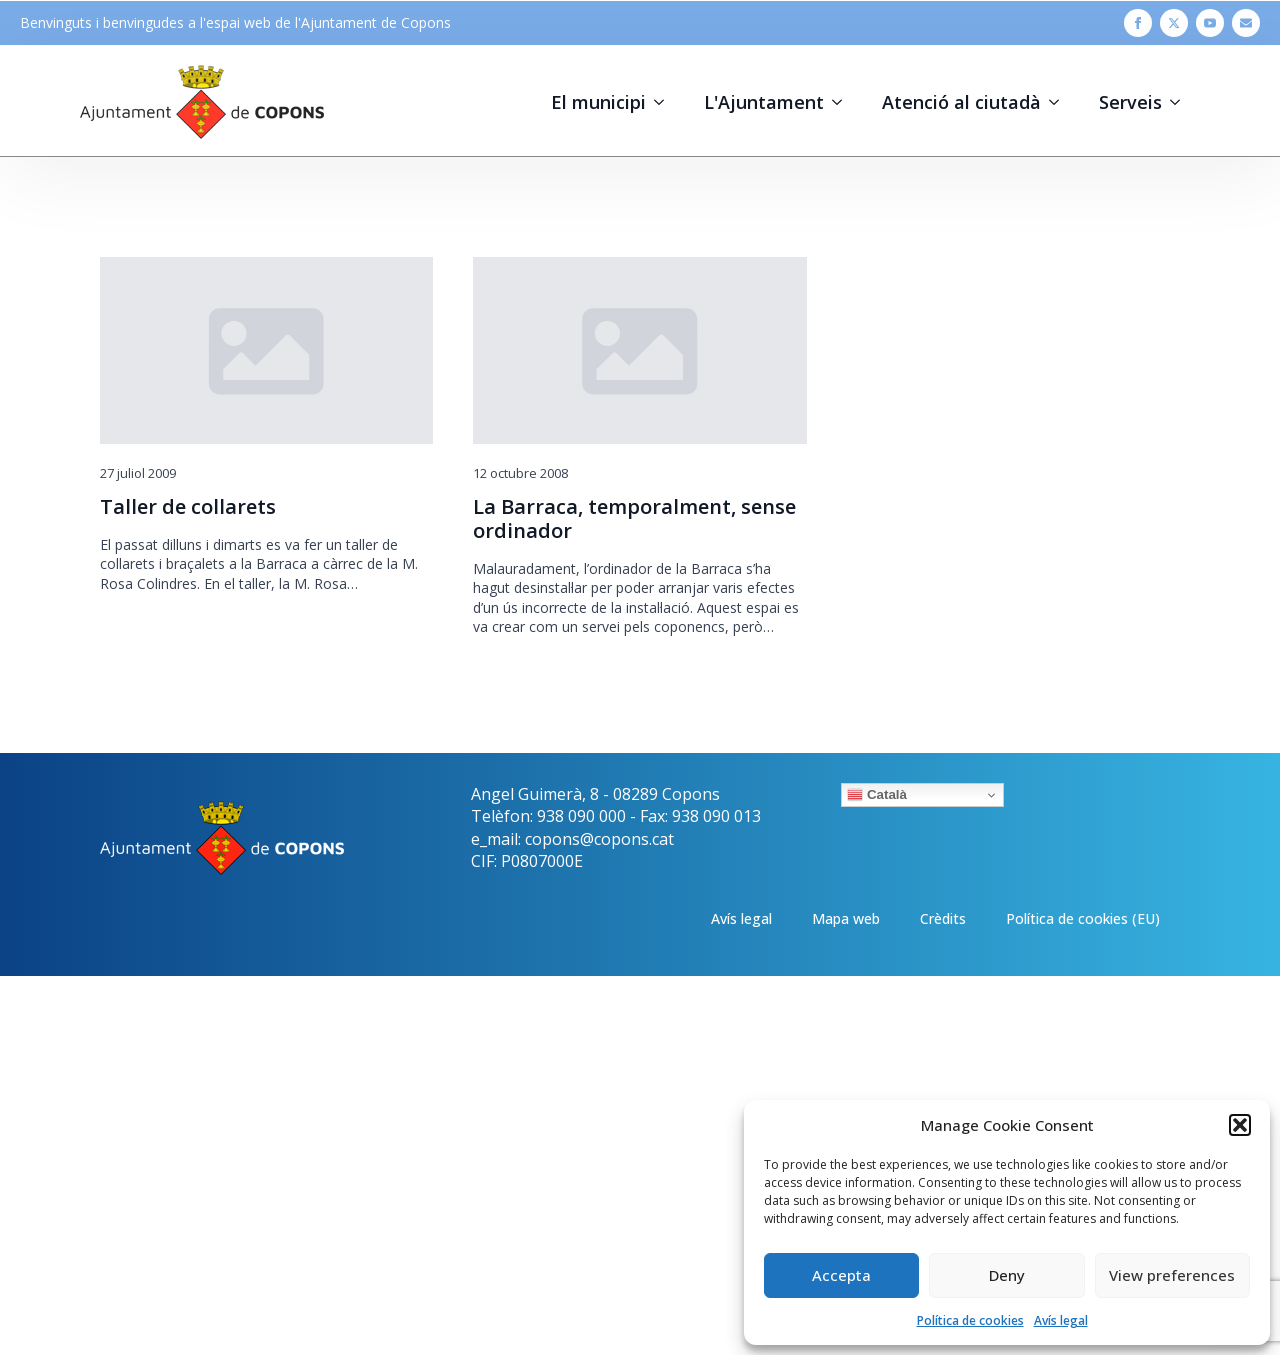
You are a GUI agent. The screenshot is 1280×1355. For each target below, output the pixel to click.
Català (877, 795)
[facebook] (1138, 23)
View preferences (1172, 1275)
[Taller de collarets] (266, 350)
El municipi (598, 102)
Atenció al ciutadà (961, 102)
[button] (1240, 1125)
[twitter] (1174, 23)
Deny (1007, 1275)
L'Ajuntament (764, 102)
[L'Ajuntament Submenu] (843, 102)
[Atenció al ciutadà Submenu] (1060, 102)
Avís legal (1061, 1320)
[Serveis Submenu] (1181, 102)
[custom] (1246, 23)
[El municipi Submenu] (665, 102)
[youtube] (1210, 23)
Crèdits (943, 918)
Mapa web (846, 918)
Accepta (841, 1275)
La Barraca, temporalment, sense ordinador (634, 519)
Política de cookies (970, 1320)
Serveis (1130, 102)
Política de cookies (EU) (1083, 918)
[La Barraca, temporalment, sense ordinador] (639, 350)
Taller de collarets (188, 507)
